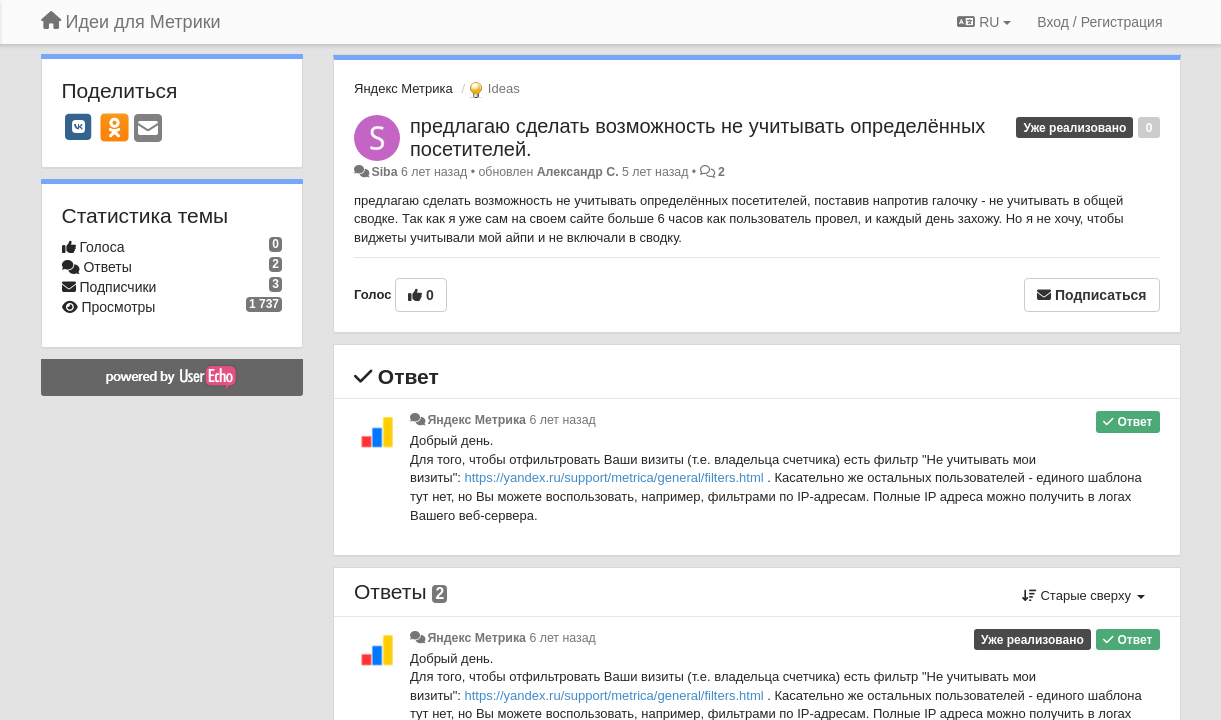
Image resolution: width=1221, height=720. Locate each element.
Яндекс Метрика (403, 88)
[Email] (148, 129)
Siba (384, 172)
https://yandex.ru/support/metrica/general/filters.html (614, 477)
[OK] (114, 127)
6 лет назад (562, 420)
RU (984, 22)
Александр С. (578, 172)
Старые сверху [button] (1083, 595)
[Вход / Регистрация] (1099, 22)
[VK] (79, 127)
